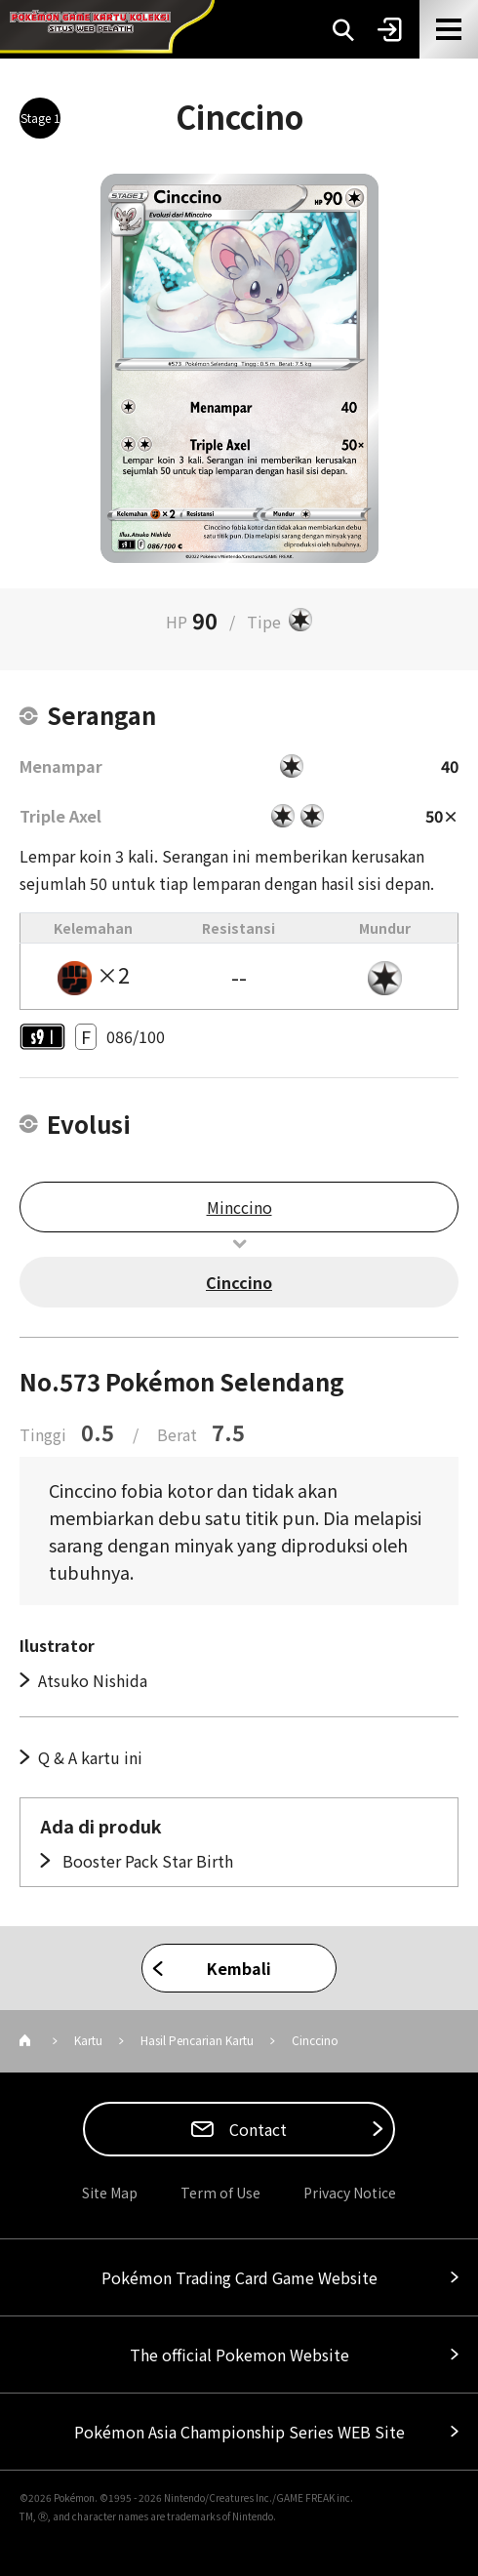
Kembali (239, 1968)
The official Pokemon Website (239, 2354)
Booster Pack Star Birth (146, 1860)
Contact (256, 2129)
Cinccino (239, 1282)
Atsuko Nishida (92, 1680)
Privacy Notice (349, 2192)
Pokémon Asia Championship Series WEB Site (239, 2431)
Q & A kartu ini (90, 1757)
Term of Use (220, 2192)
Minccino (239, 1207)
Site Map (110, 2192)
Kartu (88, 2040)
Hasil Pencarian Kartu (197, 2040)
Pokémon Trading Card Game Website (239, 2277)
